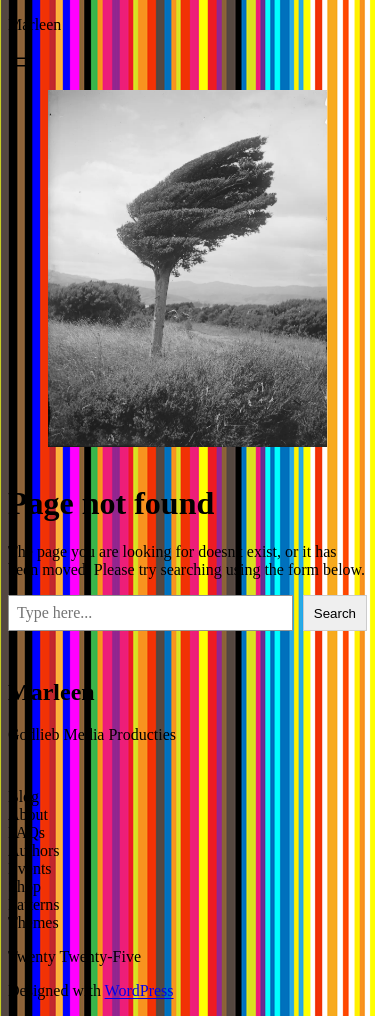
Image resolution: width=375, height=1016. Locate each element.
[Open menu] (20, 62)
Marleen (34, 24)
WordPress (139, 990)
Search (335, 613)
